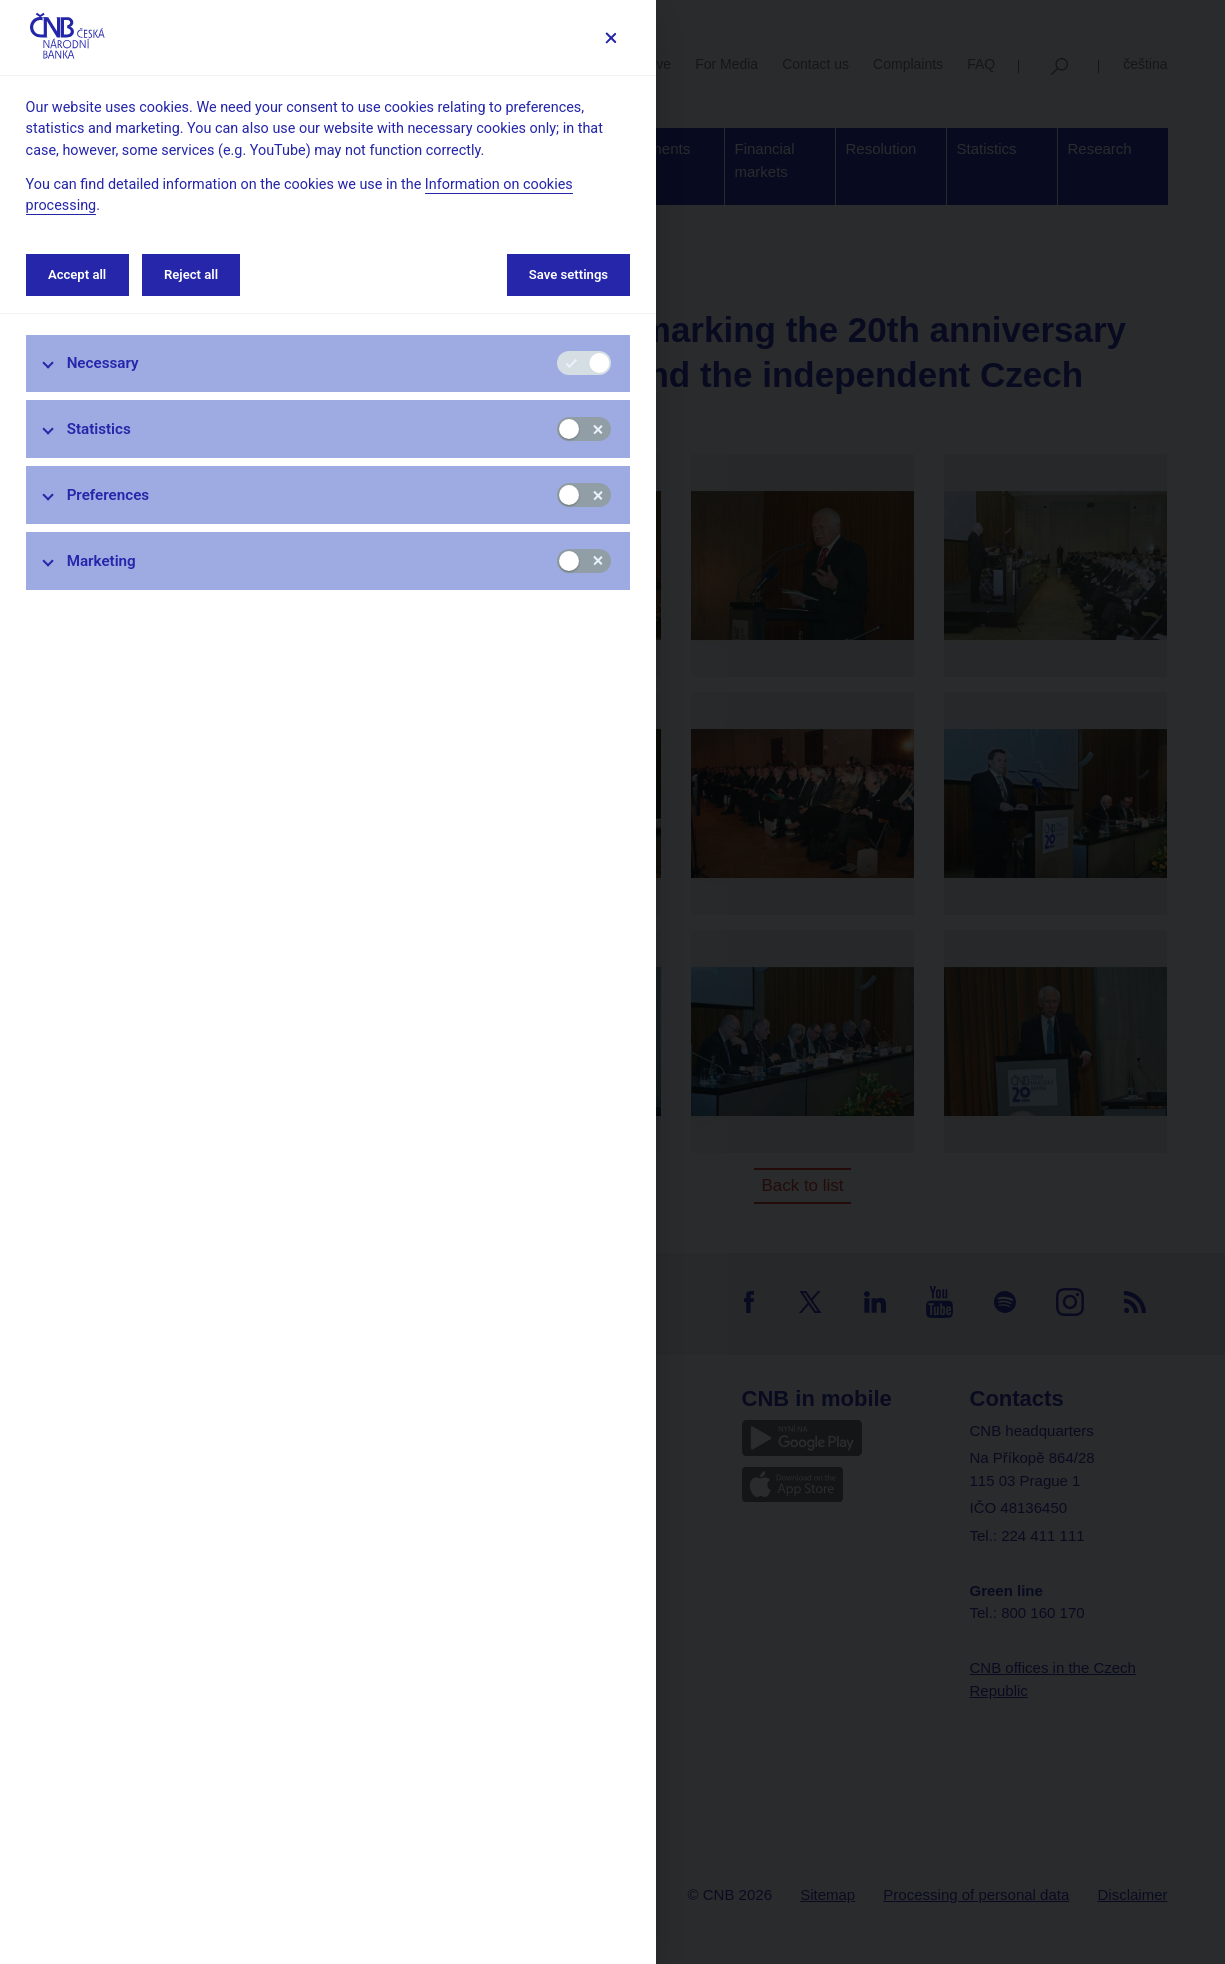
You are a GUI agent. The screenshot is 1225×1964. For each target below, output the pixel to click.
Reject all (191, 274)
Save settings (568, 274)
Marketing (101, 561)
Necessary (103, 363)
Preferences (108, 495)
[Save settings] (610, 37)
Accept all (77, 274)
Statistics (99, 429)
